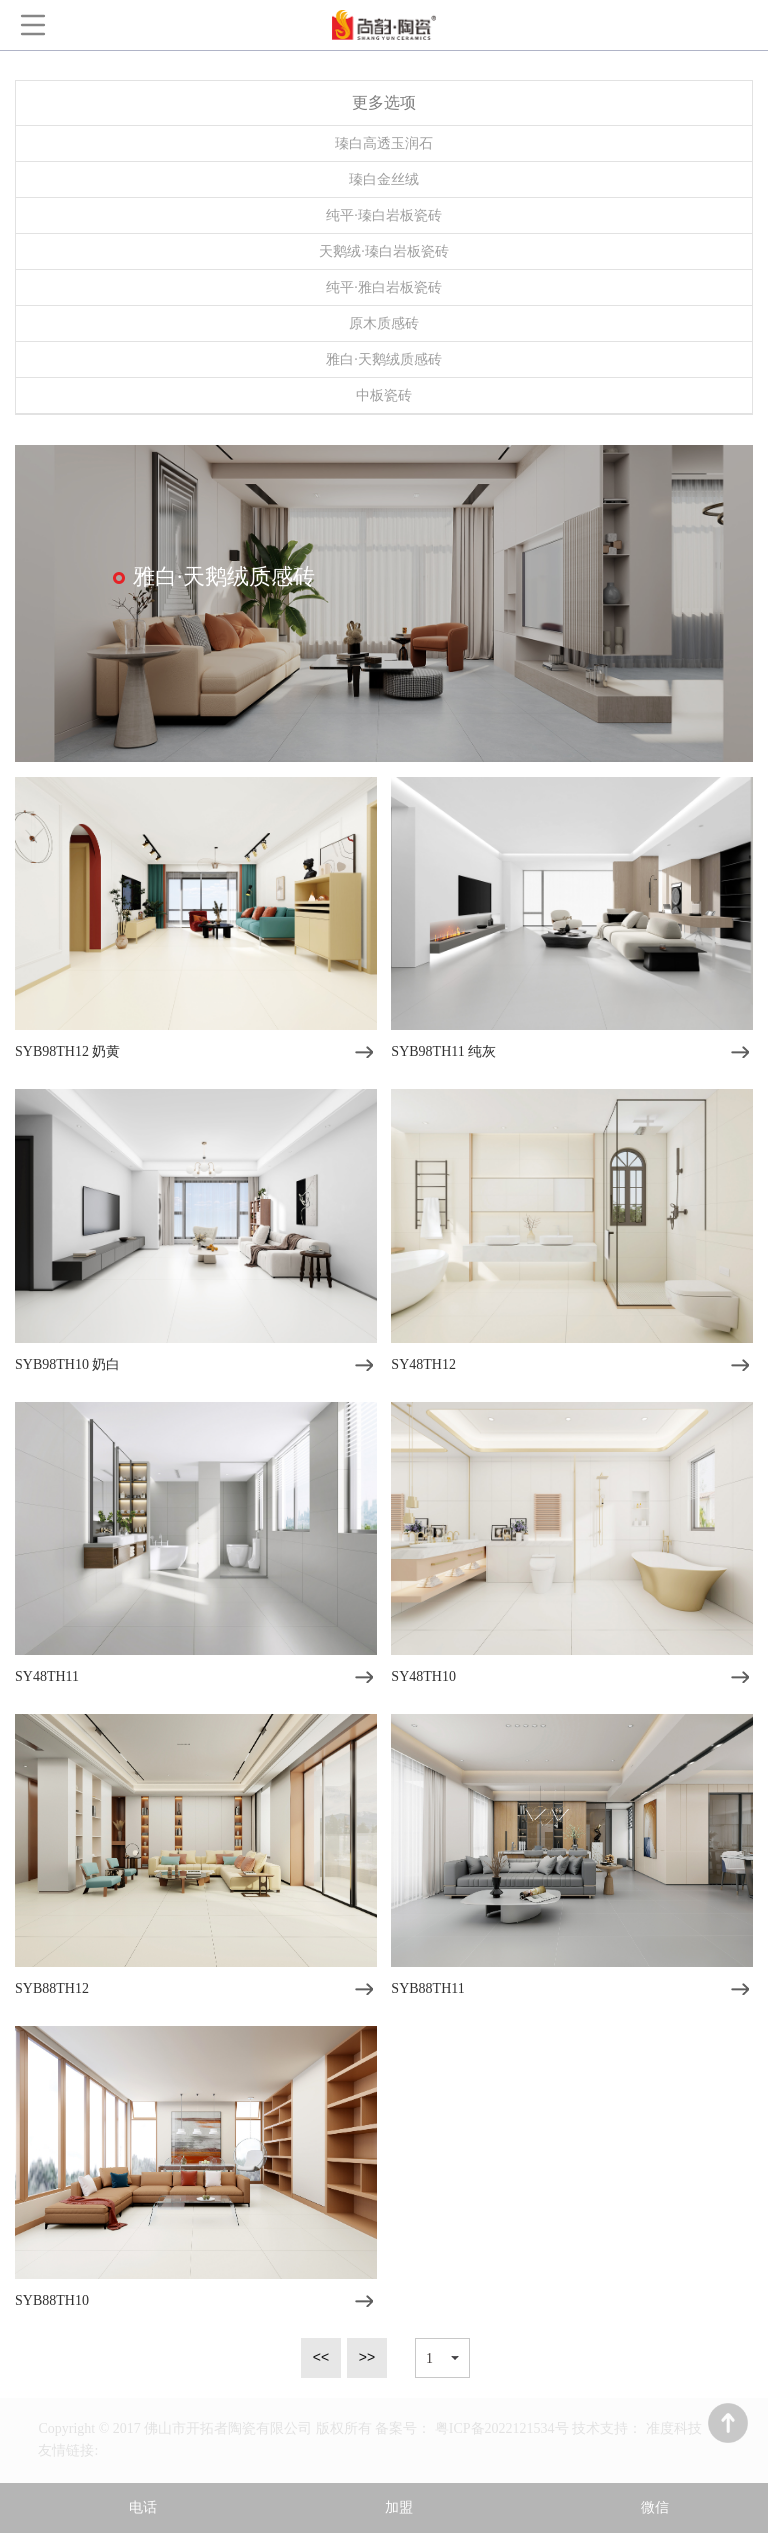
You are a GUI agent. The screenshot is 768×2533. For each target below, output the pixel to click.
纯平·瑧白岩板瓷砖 (384, 215)
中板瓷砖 (384, 395)
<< (321, 2357)
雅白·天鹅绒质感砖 (384, 359)
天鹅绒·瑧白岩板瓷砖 (384, 251)
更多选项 (384, 102)
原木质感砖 (384, 323)
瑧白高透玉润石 (384, 143)
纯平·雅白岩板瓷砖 (384, 287)
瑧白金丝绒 (384, 179)
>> (367, 2357)
